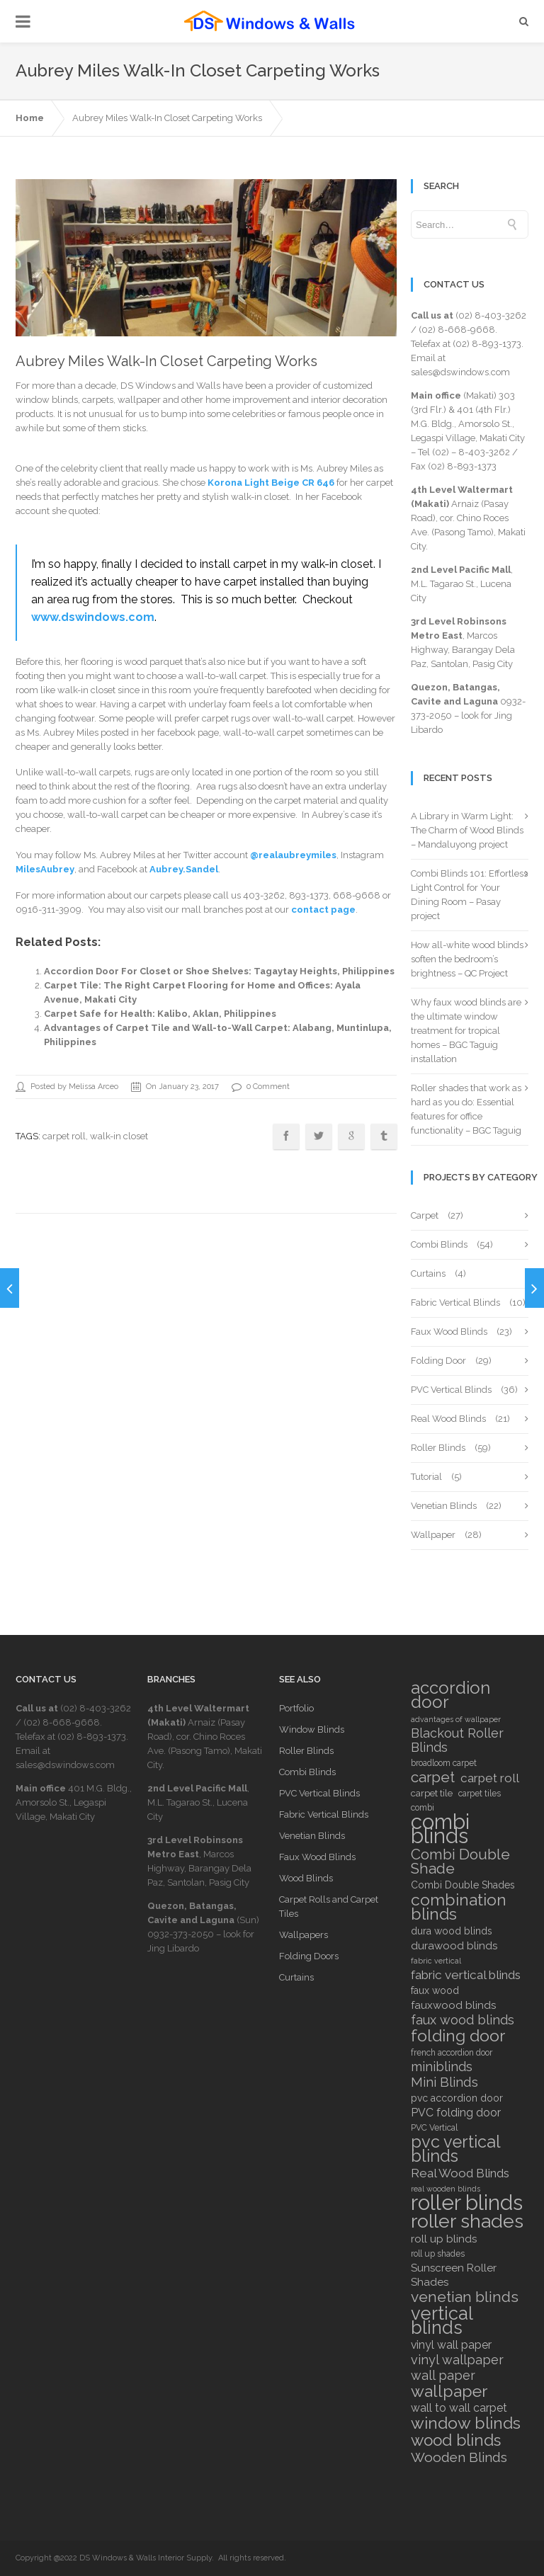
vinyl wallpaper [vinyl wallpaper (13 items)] (457, 2360)
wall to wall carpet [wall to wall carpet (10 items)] (459, 2408)
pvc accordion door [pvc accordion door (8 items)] (457, 2098)
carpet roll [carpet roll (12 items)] (489, 1778)
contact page (323, 909)
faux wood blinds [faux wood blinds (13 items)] (462, 2020)
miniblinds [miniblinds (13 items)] (441, 2067)
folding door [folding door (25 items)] (458, 2036)
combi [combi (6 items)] (422, 1808)
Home (30, 118)
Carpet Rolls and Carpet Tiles (328, 1906)
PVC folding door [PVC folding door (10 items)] (456, 2112)
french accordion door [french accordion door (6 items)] (451, 2053)
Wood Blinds (306, 1878)
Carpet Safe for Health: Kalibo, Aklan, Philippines (160, 1013)
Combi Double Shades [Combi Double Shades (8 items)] (463, 1885)
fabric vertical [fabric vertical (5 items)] (436, 1960)
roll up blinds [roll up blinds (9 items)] (444, 2239)
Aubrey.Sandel (183, 869)
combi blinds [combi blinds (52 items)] (440, 1829)
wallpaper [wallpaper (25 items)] (449, 2391)
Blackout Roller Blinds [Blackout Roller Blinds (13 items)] (457, 1740)
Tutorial (426, 1476)
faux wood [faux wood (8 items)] (435, 1990)
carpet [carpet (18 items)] (433, 1777)
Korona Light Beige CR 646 (271, 482)
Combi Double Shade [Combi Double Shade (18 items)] (460, 1861)
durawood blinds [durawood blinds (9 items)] (454, 1945)
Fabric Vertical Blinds (455, 1302)
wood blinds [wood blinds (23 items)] (456, 2440)
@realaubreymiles (293, 855)
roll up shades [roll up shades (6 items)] (438, 2254)
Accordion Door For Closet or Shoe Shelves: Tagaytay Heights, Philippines (219, 971)
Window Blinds (311, 1729)
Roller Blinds (438, 1447)
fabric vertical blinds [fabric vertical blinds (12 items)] (466, 1975)
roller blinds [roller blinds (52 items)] (467, 2203)
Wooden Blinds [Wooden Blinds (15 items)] (459, 2457)
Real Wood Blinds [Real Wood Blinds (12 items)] (460, 2173)
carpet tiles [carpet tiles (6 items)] (479, 1794)
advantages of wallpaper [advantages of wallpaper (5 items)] (456, 1719)
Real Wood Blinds (448, 1418)
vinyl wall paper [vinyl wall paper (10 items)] (451, 2345)
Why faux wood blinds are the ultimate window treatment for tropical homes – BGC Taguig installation (466, 1030)
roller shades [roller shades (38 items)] (467, 2221)
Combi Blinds (439, 1244)
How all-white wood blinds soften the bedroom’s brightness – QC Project (467, 959)
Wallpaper (433, 1534)
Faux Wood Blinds (449, 1331)
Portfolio (296, 1708)
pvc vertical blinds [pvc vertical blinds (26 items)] (455, 2149)
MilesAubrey (45, 869)
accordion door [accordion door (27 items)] (450, 1695)
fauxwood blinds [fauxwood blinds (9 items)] (453, 2005)
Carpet (424, 1215)
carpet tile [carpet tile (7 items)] (432, 1793)
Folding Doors (309, 1956)
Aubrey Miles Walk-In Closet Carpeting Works (167, 118)
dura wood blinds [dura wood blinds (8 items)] (451, 1931)
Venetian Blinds (444, 1505)
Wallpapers (303, 1935)
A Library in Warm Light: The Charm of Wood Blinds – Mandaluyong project (467, 830)
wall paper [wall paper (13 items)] (443, 2376)
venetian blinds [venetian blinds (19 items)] (464, 2297)
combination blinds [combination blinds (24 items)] (458, 1907)
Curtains (428, 1273)
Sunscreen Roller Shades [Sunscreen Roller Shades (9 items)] (454, 2275)
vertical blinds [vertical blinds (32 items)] (441, 2320)
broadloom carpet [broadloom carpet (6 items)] (444, 1763)
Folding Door (438, 1360)
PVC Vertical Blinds (451, 1389)
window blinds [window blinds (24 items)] (466, 2423)
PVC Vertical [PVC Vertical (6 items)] (434, 2128)
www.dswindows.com (92, 617)
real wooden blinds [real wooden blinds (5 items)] (445, 2188)
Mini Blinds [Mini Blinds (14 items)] (444, 2082)
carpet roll (64, 1136)
